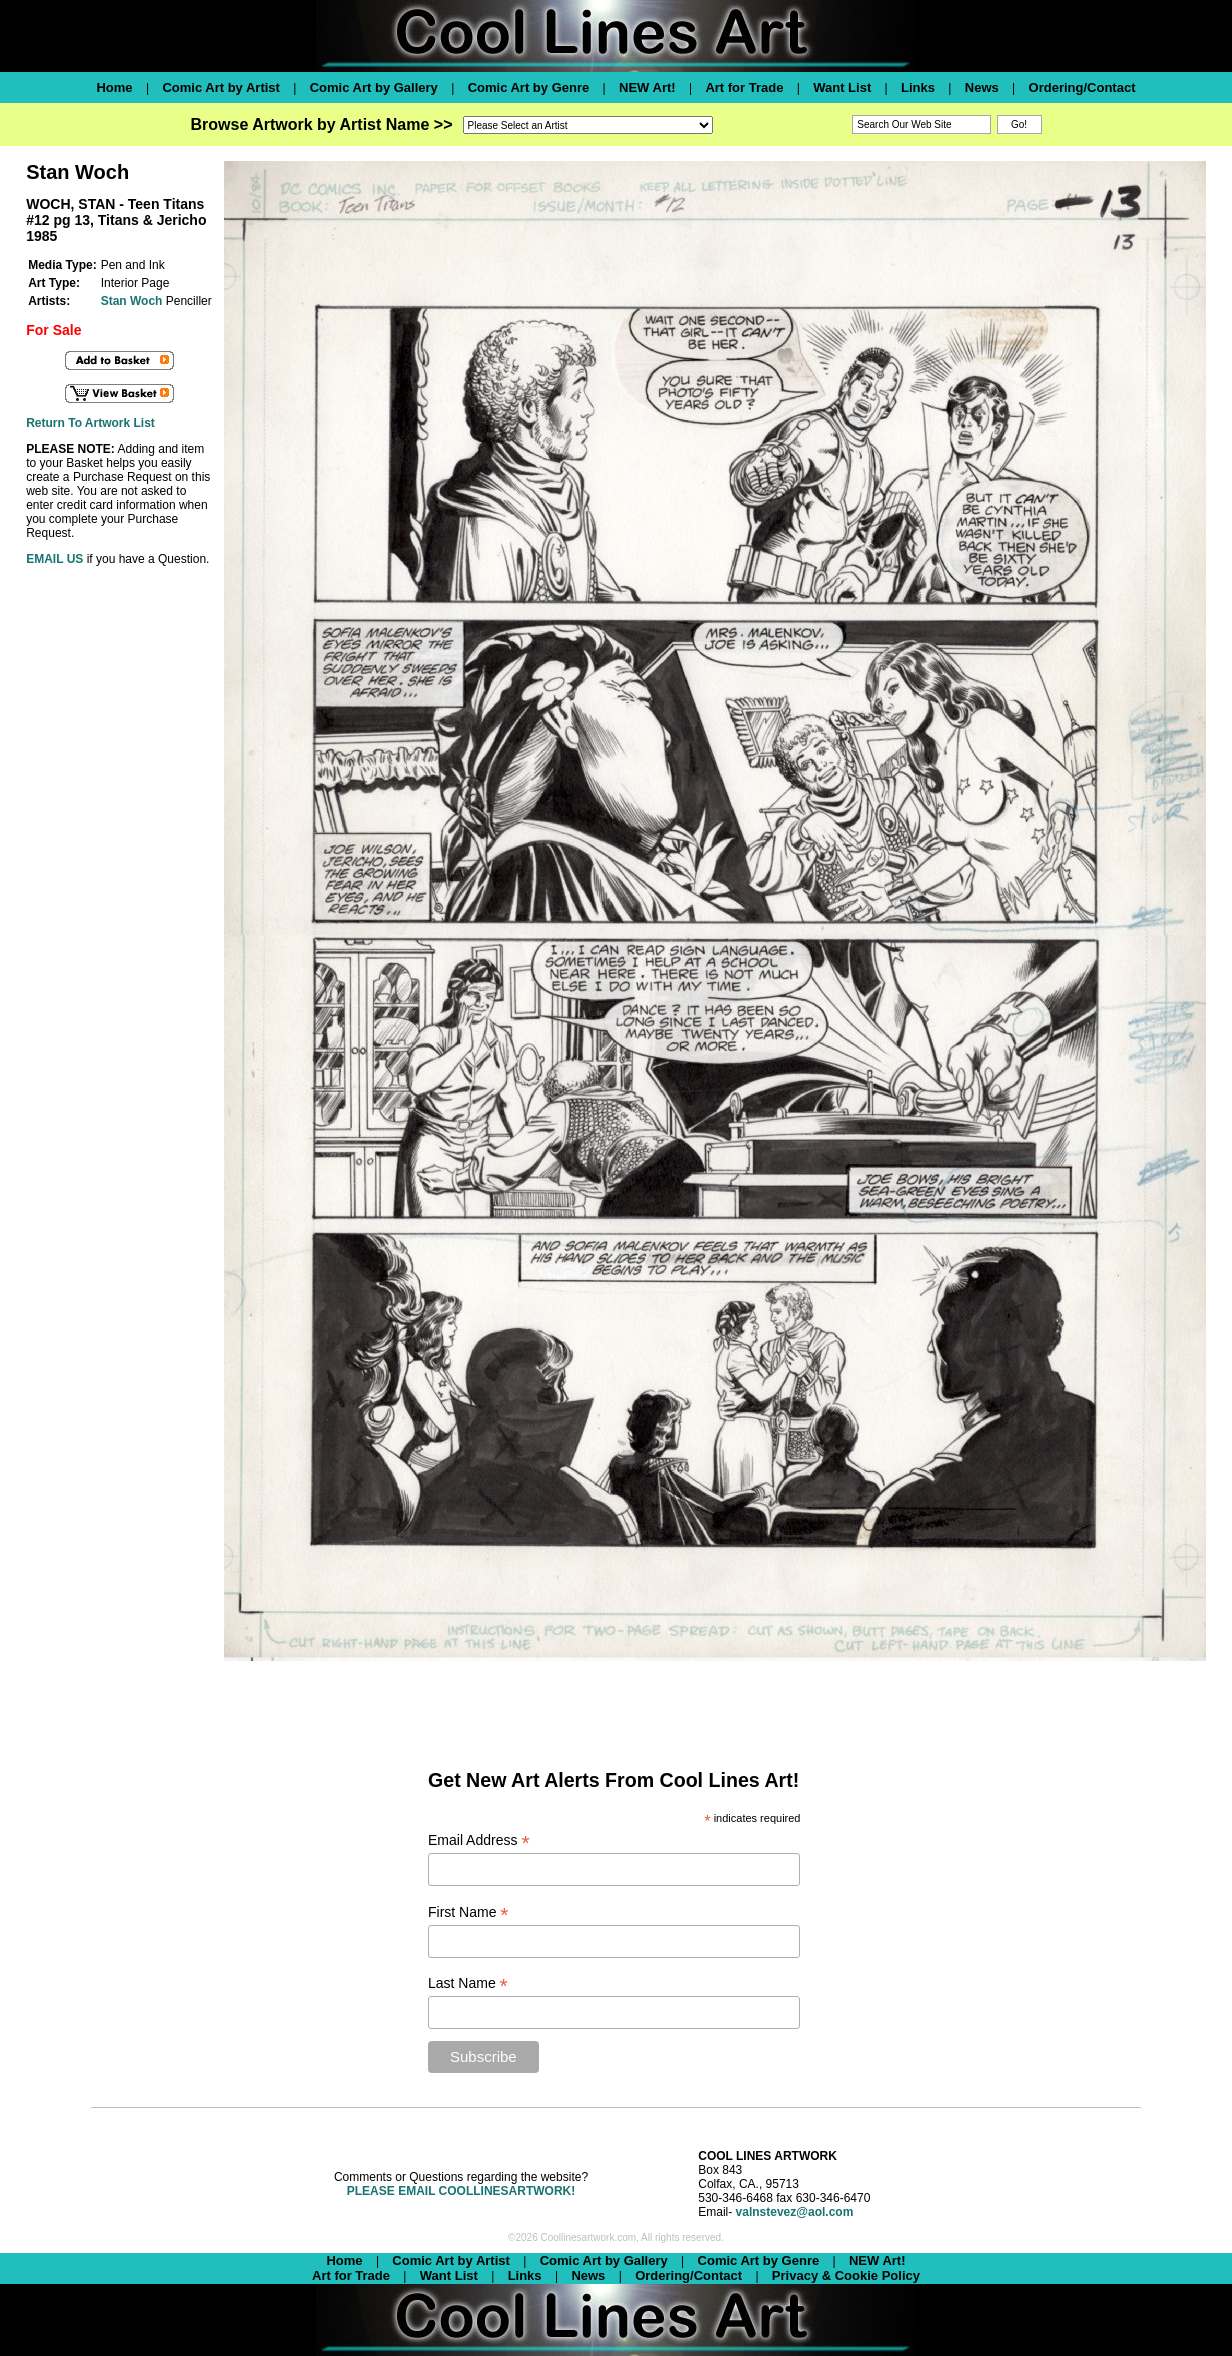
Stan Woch (132, 301)
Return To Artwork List (90, 423)
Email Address (479, 1840)
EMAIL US (54, 559)
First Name (468, 1912)
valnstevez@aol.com (795, 2212)
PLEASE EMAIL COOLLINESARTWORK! (461, 2191)
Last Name (468, 1983)
